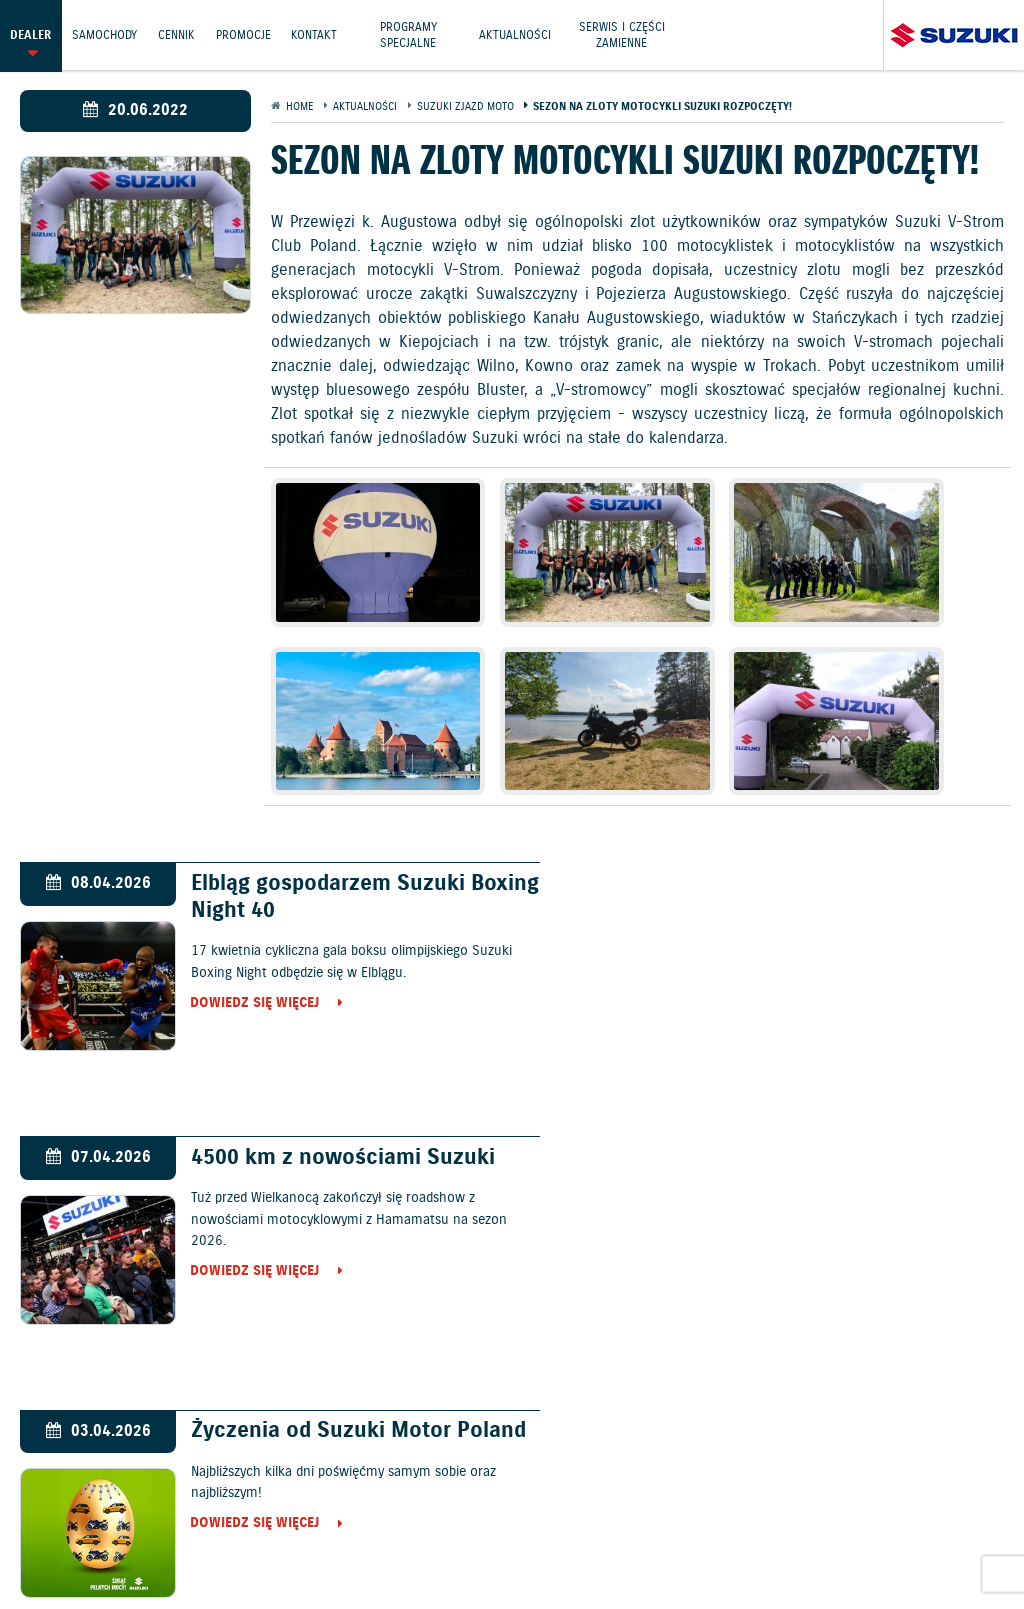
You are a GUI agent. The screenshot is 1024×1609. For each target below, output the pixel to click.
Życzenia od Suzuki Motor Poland (310, 1113)
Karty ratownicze (668, 1553)
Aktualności (516, 34)
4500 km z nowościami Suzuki (834, 825)
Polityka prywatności (270, 1530)
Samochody (104, 34)
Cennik (176, 34)
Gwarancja (394, 1530)
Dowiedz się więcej (244, 947)
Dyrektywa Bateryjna (367, 1553)
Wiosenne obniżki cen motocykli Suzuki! (792, 1113)
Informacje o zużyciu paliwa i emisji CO (660, 1530)
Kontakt (315, 34)
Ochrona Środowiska (110, 1530)
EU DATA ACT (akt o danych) (897, 1530)
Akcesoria (478, 1530)
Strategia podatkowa (523, 1553)
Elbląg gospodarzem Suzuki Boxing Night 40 (317, 839)
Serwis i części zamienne (623, 34)
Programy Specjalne (409, 34)
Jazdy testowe (598, 1481)
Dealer (30, 34)
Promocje (243, 34)
